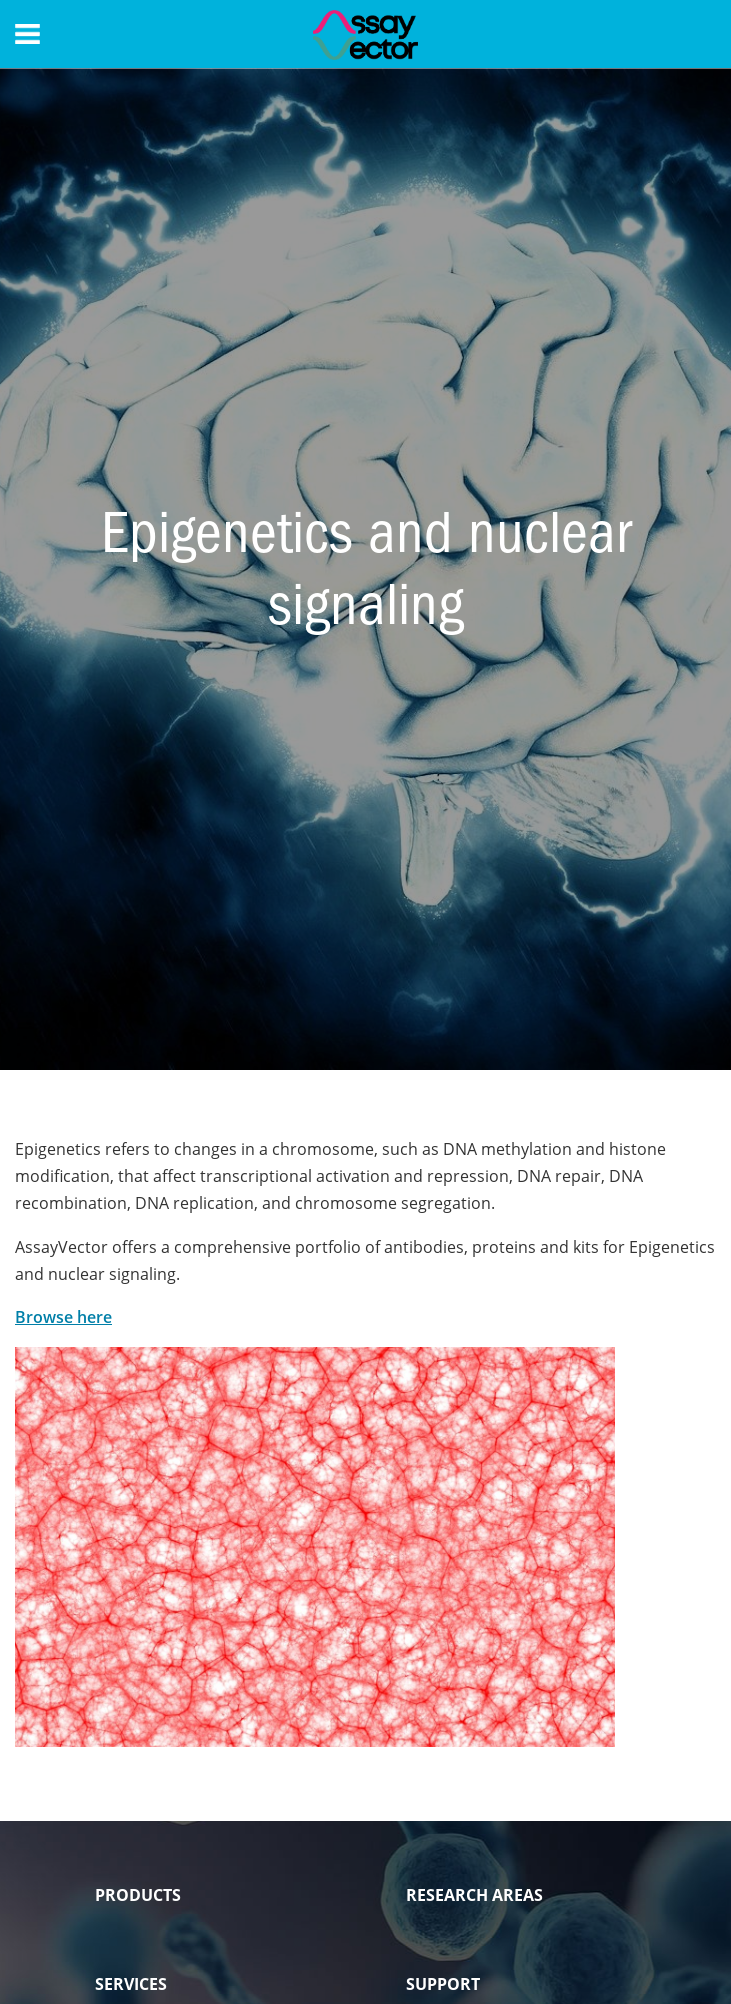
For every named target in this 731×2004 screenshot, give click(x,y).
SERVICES (131, 1984)
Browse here (63, 1317)
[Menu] (27, 33)
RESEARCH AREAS (474, 1895)
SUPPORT (443, 1984)
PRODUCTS (138, 1895)
